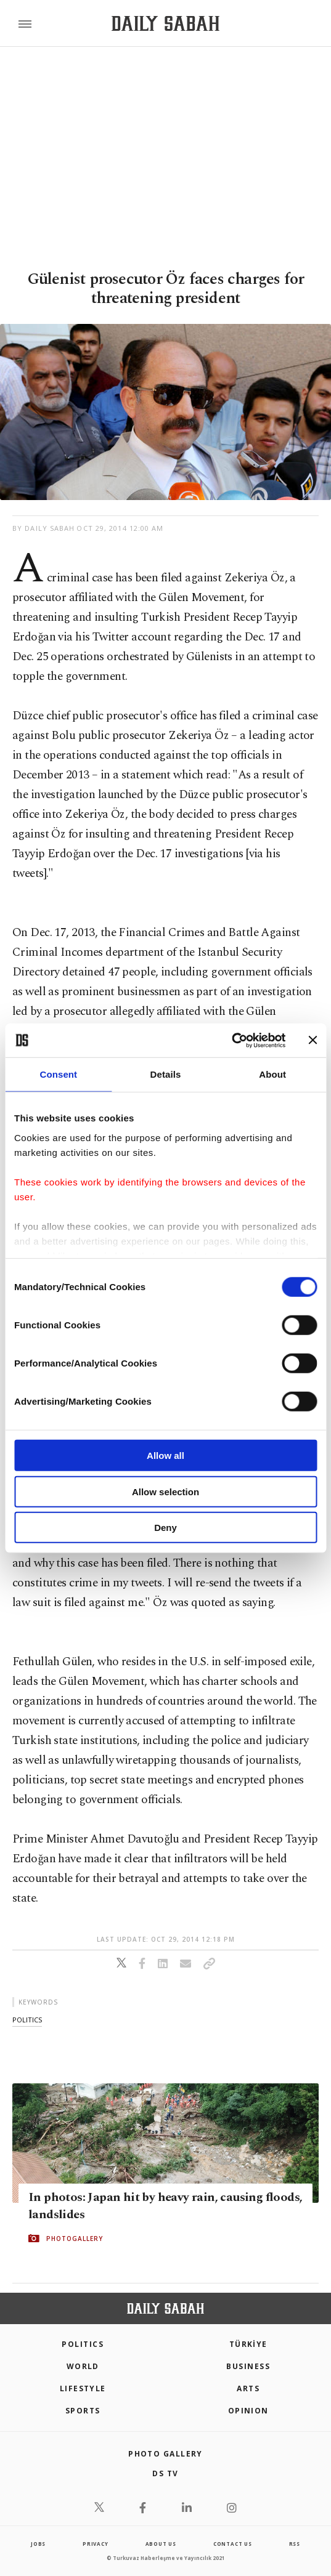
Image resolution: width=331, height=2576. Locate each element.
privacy (95, 2543)
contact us (232, 2543)
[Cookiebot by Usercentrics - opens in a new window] (231, 1040)
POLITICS (83, 2344)
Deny (165, 1527)
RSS (294, 2543)
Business (248, 2366)
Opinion (248, 2410)
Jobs (38, 2543)
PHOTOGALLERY (74, 2238)
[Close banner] (312, 1040)
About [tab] (272, 1074)
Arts (248, 2388)
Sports (82, 2410)
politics (27, 2019)
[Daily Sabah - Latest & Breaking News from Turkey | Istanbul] (165, 23)
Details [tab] (165, 1074)
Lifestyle (83, 2388)
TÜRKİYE (248, 2344)
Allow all (165, 1455)
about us (160, 2543)
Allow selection (165, 1491)
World (83, 2366)
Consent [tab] (58, 1074)
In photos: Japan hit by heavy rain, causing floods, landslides (165, 2206)
